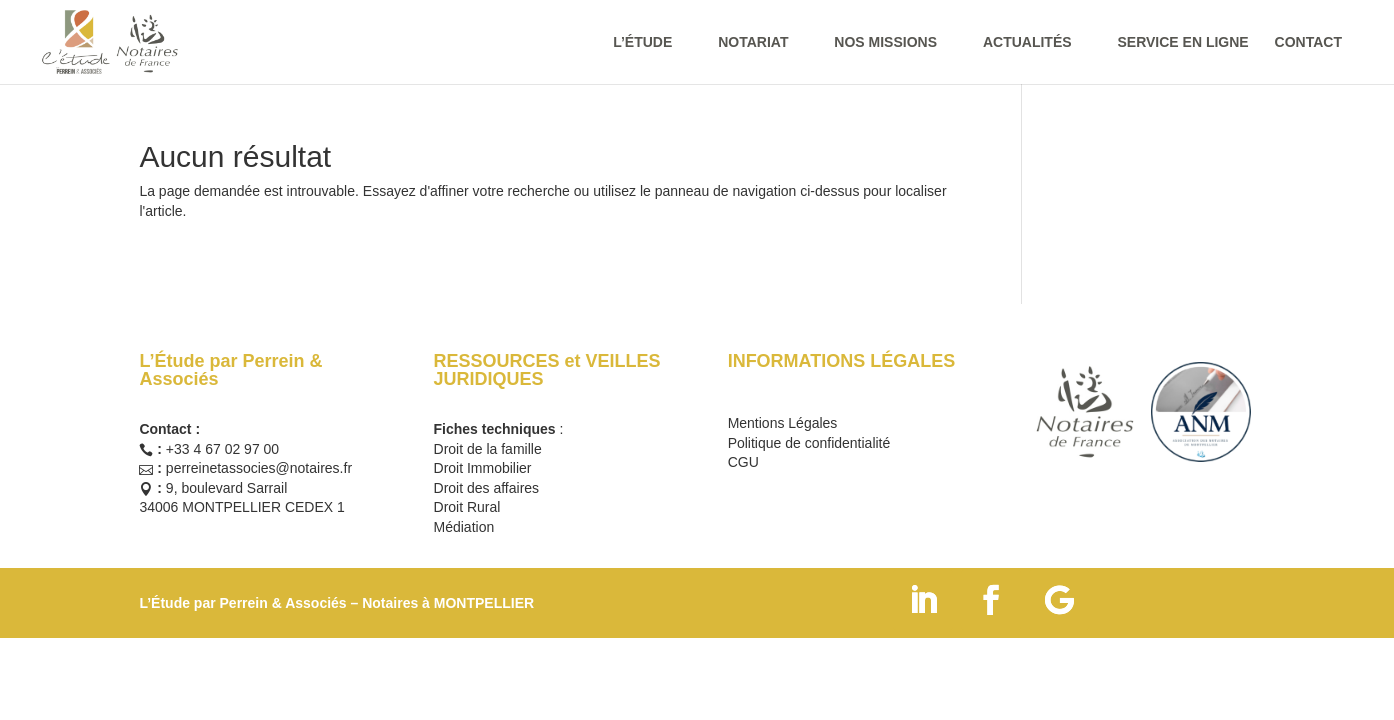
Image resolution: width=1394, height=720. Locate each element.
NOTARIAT (753, 42)
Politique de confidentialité (809, 443)
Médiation (464, 527)
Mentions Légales (783, 423)
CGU (743, 462)
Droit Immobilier (483, 468)
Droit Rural (467, 507)
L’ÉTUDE (642, 42)
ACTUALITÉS (1027, 42)
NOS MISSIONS (885, 42)
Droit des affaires (487, 488)
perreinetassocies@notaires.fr (259, 468)
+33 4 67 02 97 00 (222, 449)
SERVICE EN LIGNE (1182, 42)
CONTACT (1308, 42)
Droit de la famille (488, 449)
